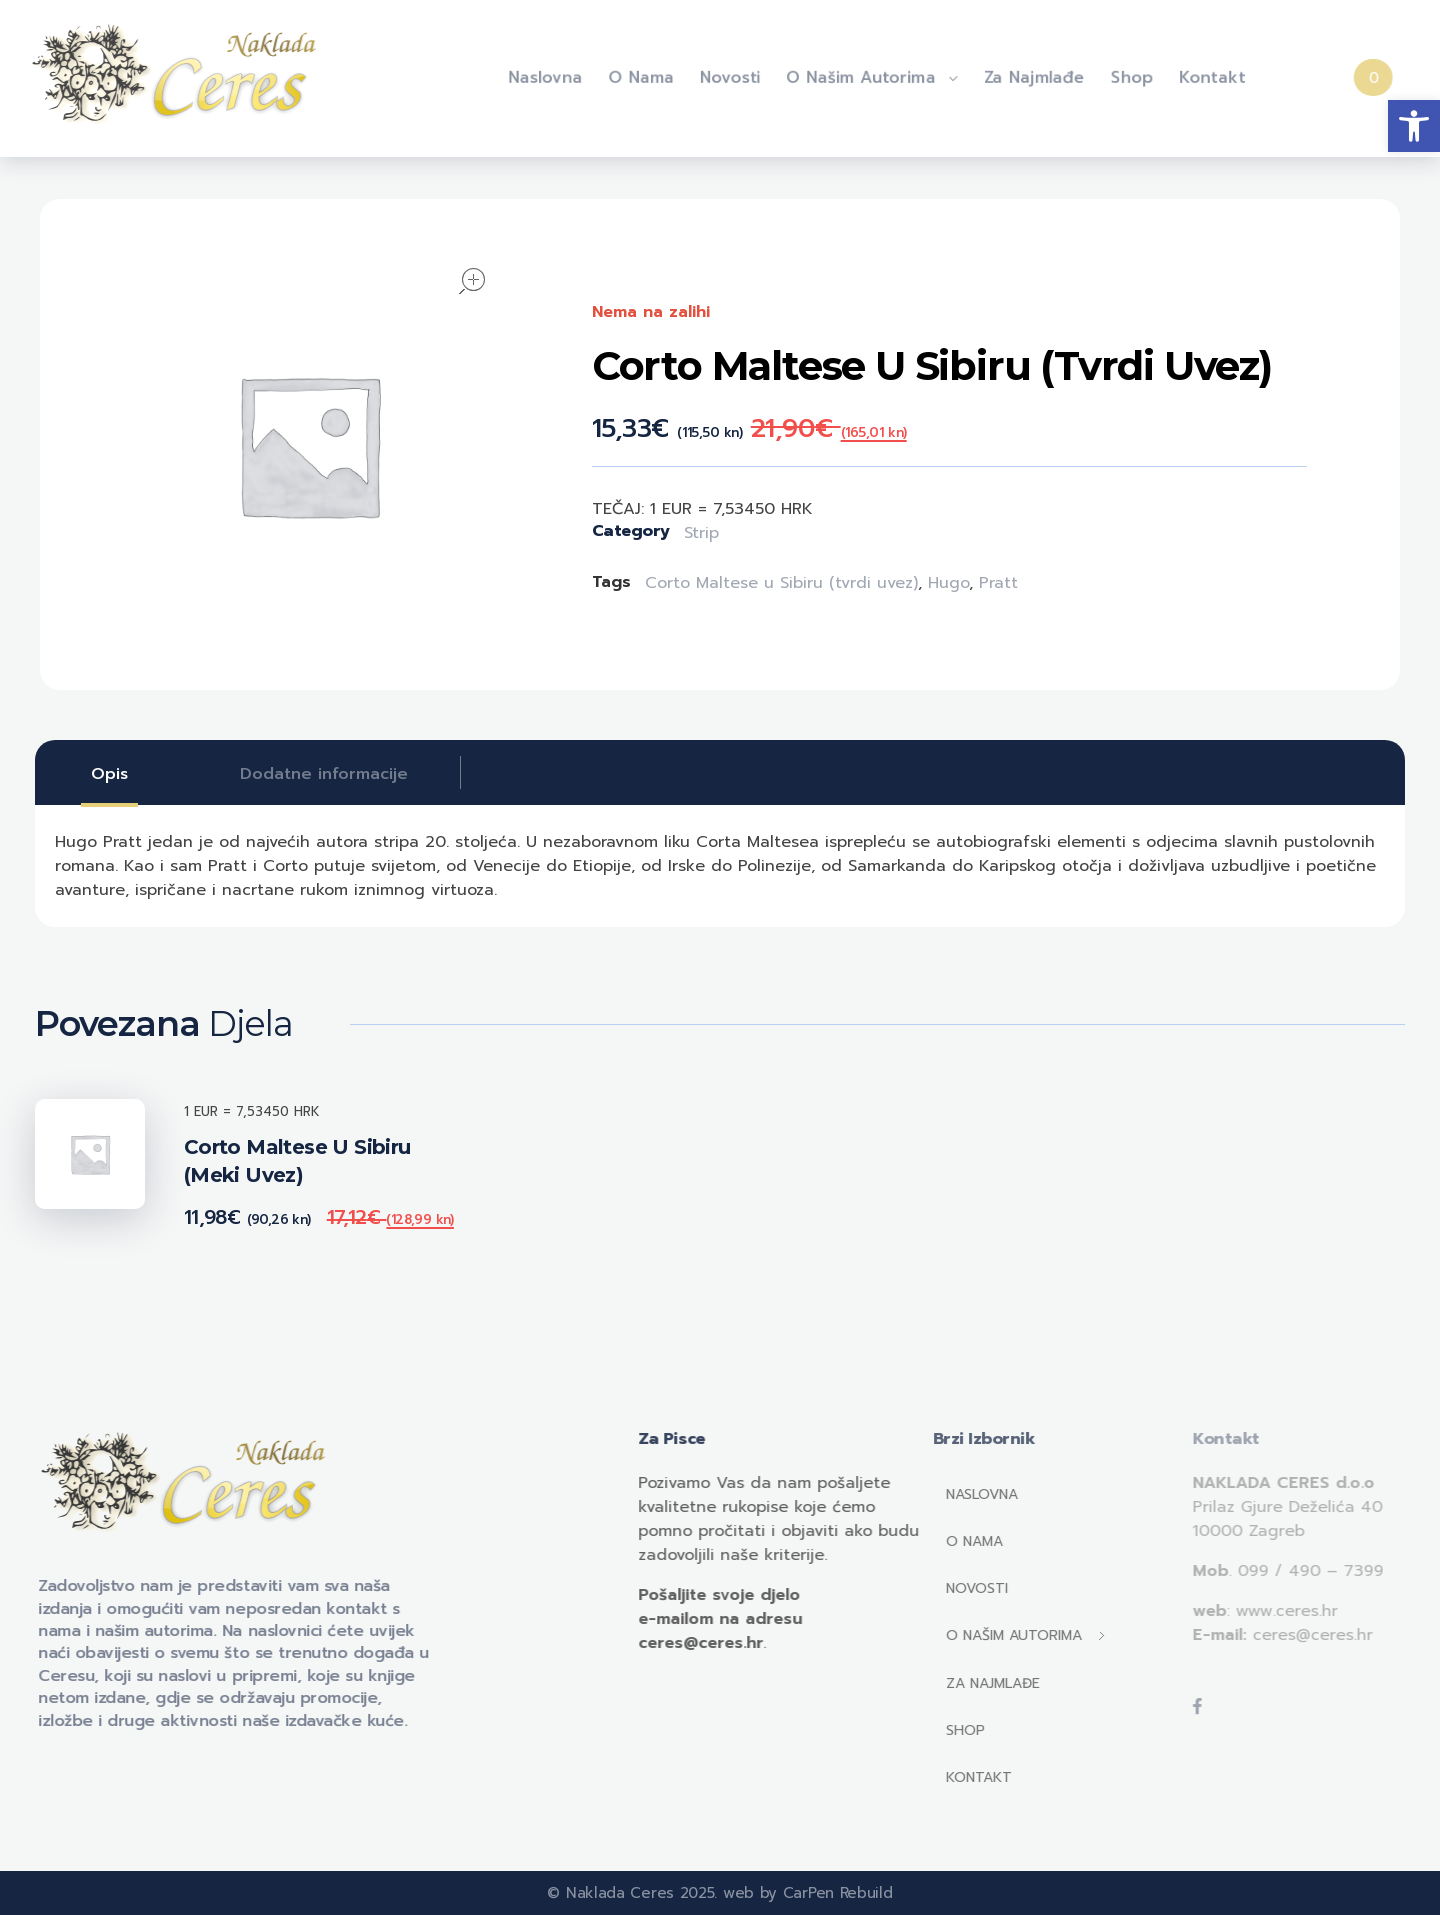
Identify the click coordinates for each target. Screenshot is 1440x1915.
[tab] (109, 774)
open (472, 281)
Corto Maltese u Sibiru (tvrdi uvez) (781, 583)
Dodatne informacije (324, 774)
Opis (109, 774)
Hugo (948, 583)
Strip (701, 533)
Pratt (998, 583)
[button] (1414, 126)
